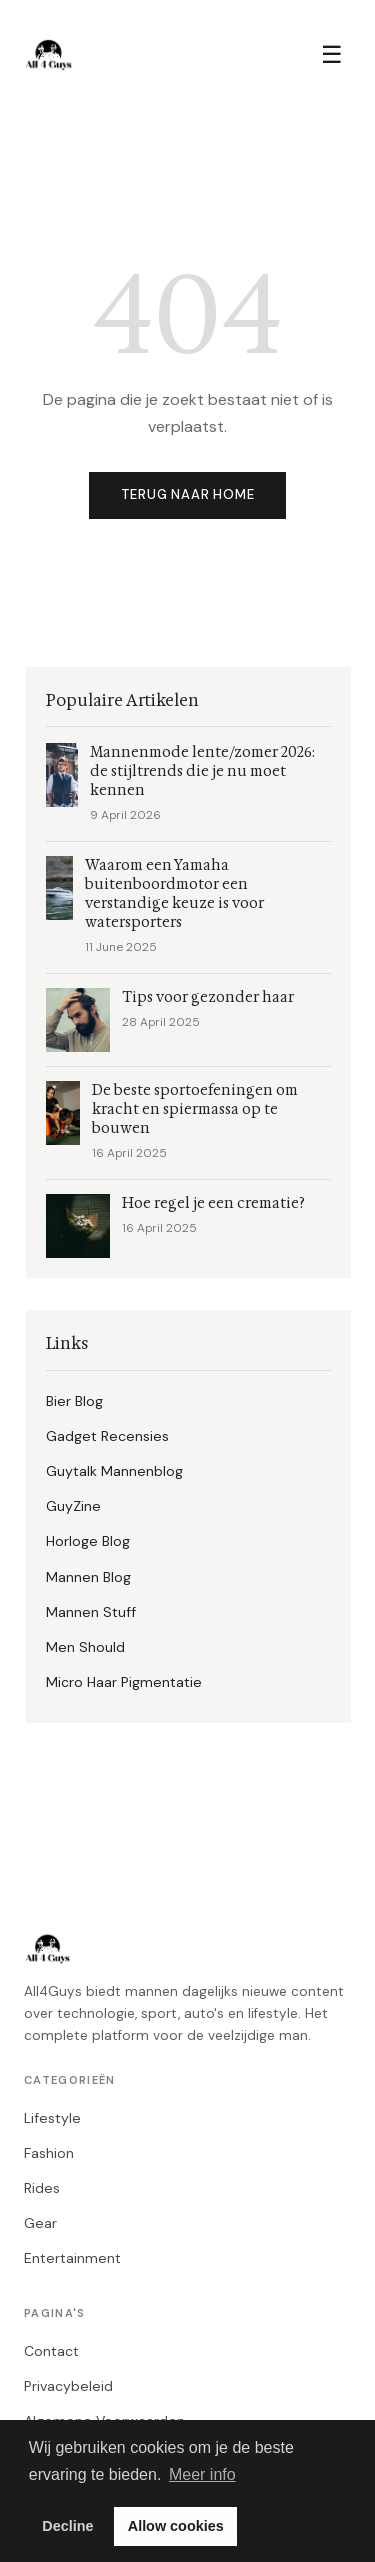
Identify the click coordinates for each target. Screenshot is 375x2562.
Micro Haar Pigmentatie (124, 1682)
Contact (51, 2351)
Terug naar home (188, 494)
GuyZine (73, 1506)
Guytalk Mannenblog (114, 1471)
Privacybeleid (68, 2386)
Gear (40, 2223)
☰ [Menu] (332, 54)
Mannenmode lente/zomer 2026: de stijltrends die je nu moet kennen (202, 771)
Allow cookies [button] (176, 2526)
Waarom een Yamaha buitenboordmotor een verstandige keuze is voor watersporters (174, 894)
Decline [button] (67, 2526)
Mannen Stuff (91, 1612)
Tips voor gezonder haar (208, 997)
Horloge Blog (88, 1541)
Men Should (85, 1647)
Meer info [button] (202, 2474)
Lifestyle (52, 2118)
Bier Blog (74, 1401)
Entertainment (72, 2258)
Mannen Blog (88, 1577)
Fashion (49, 2153)
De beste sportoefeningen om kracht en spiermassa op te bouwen (195, 1109)
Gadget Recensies (107, 1436)
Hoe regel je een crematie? (213, 1203)
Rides (42, 2188)
